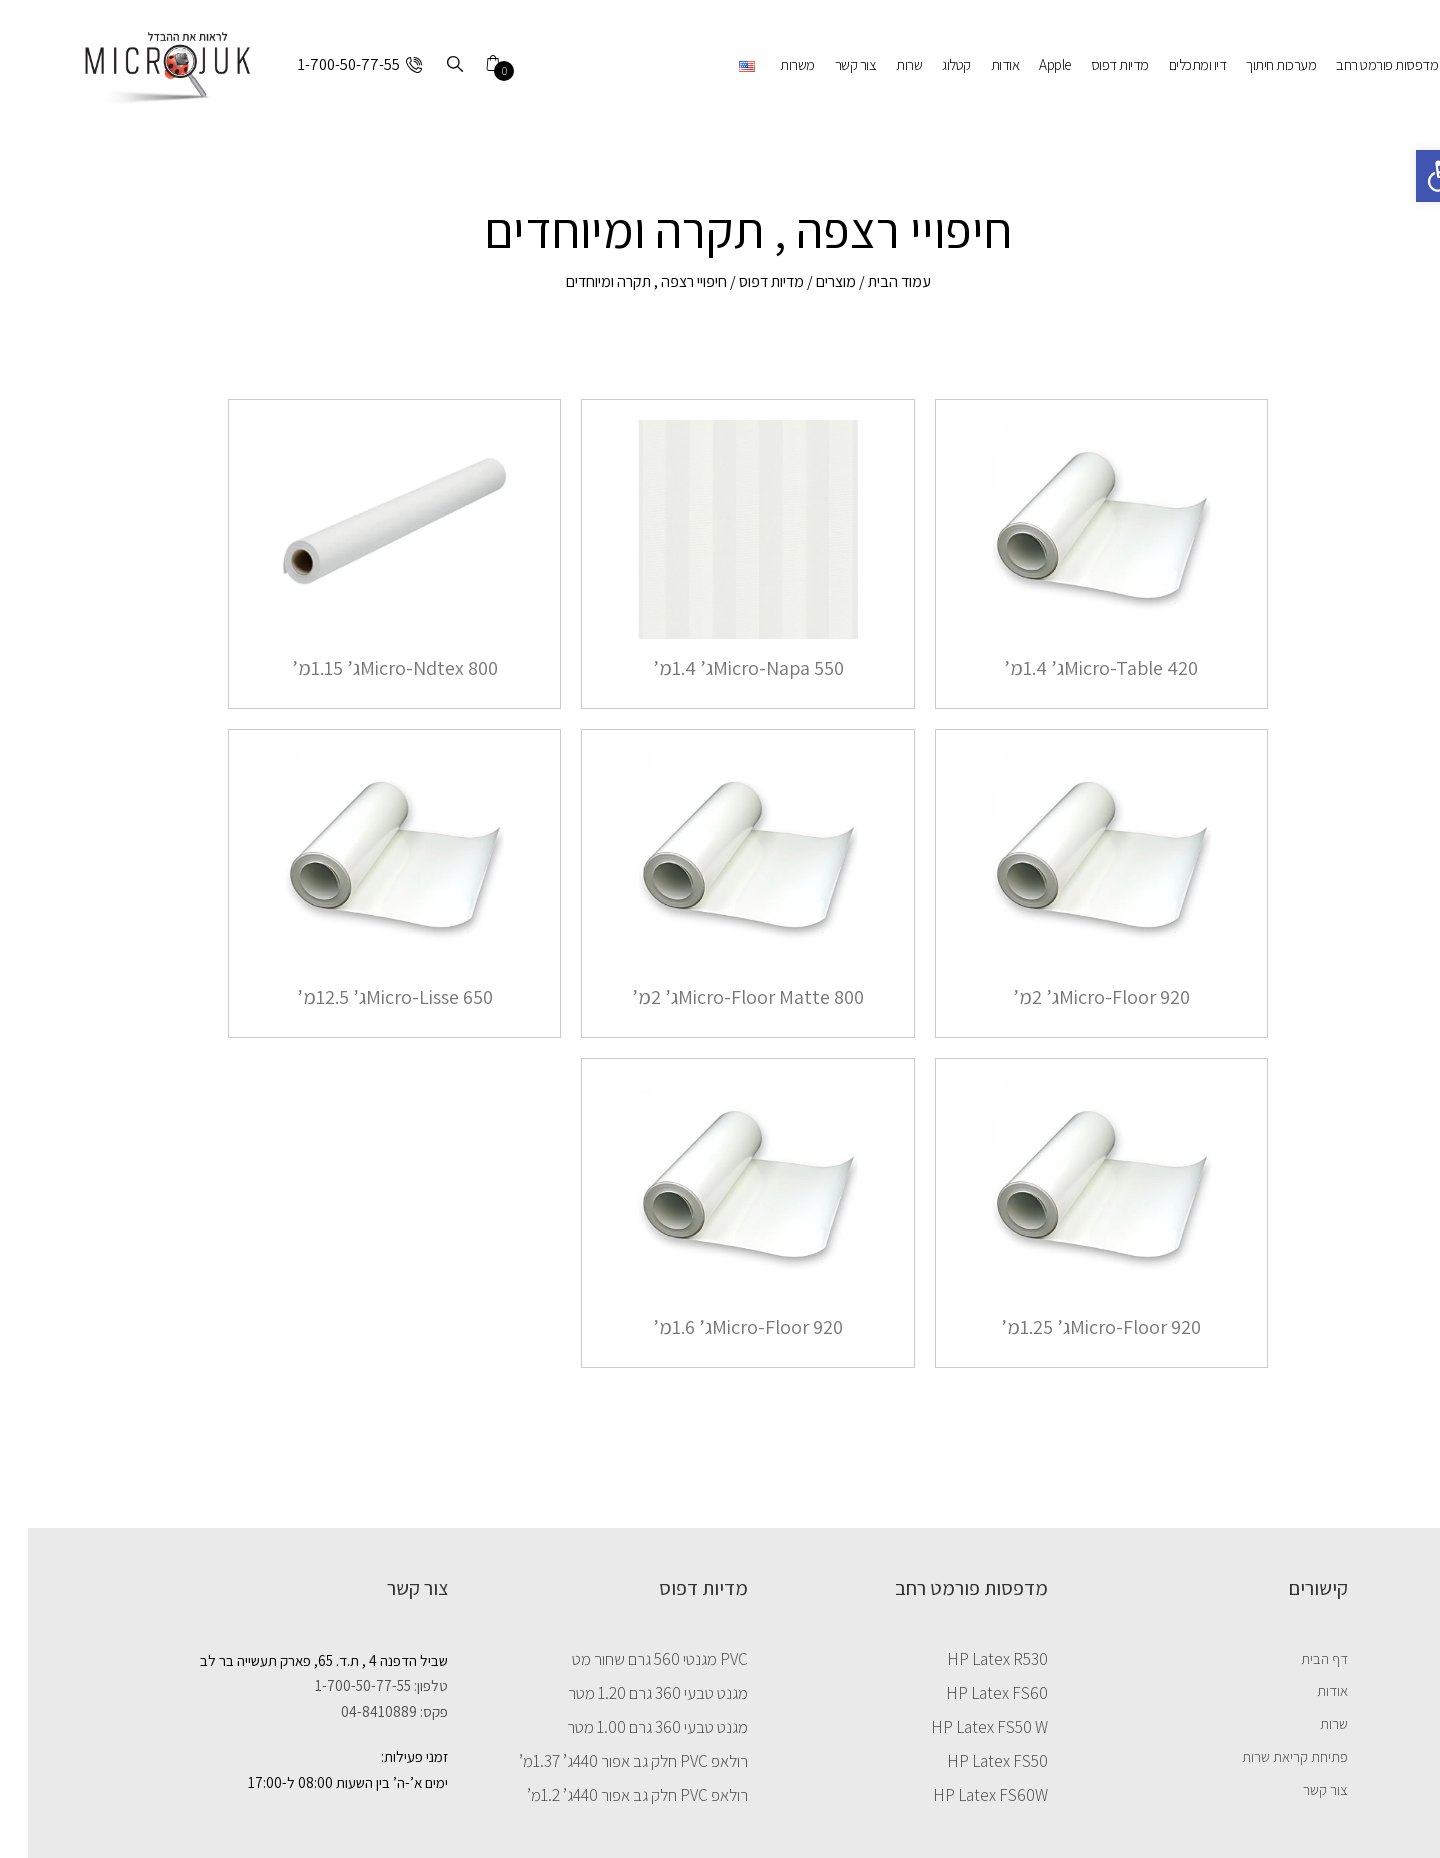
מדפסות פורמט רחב (1359, 64)
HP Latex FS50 (969, 1761)
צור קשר (828, 64)
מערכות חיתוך (1253, 64)
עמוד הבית (871, 281)
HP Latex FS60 (969, 1693)
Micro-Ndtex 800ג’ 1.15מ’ (367, 668)
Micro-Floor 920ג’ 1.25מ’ (1073, 1327)
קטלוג (928, 64)
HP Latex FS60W (962, 1795)
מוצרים (808, 281)
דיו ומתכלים (1170, 64)
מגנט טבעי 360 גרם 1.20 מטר (630, 1693)
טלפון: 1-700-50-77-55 (353, 1685)
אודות (977, 64)
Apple (1027, 64)
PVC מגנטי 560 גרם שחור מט (632, 1659)
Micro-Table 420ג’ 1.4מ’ (1073, 668)
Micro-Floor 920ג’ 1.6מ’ (720, 1327)
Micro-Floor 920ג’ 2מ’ (1073, 997)
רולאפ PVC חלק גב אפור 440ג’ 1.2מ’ (609, 1795)
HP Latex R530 (969, 1659)
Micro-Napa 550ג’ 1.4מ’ (720, 668)
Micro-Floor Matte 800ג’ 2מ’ (720, 997)
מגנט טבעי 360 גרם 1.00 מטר (629, 1727)
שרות (881, 64)
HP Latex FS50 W (961, 1727)
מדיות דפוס (1092, 64)
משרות (769, 64)
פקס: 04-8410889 (366, 1711)
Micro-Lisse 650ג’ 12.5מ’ (367, 997)
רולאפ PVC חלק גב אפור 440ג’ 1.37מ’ (605, 1761)
